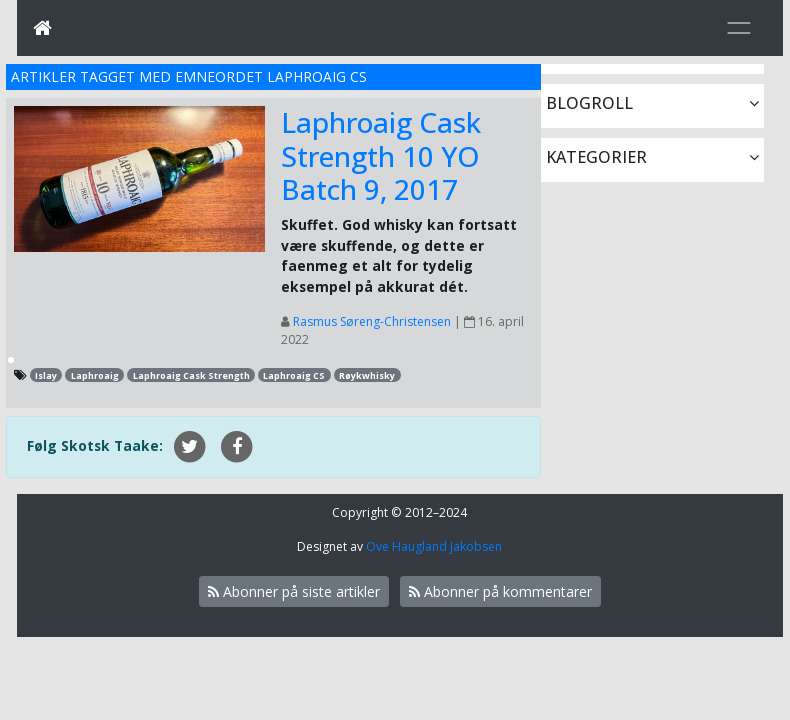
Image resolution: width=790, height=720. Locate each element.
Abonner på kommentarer (500, 591)
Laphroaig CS (294, 375)
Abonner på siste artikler (294, 591)
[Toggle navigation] (739, 28)
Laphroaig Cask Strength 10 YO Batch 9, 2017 (381, 155)
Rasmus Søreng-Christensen (372, 321)
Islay (46, 375)
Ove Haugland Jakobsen (434, 546)
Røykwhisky (367, 375)
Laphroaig (95, 375)
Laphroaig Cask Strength (191, 375)
